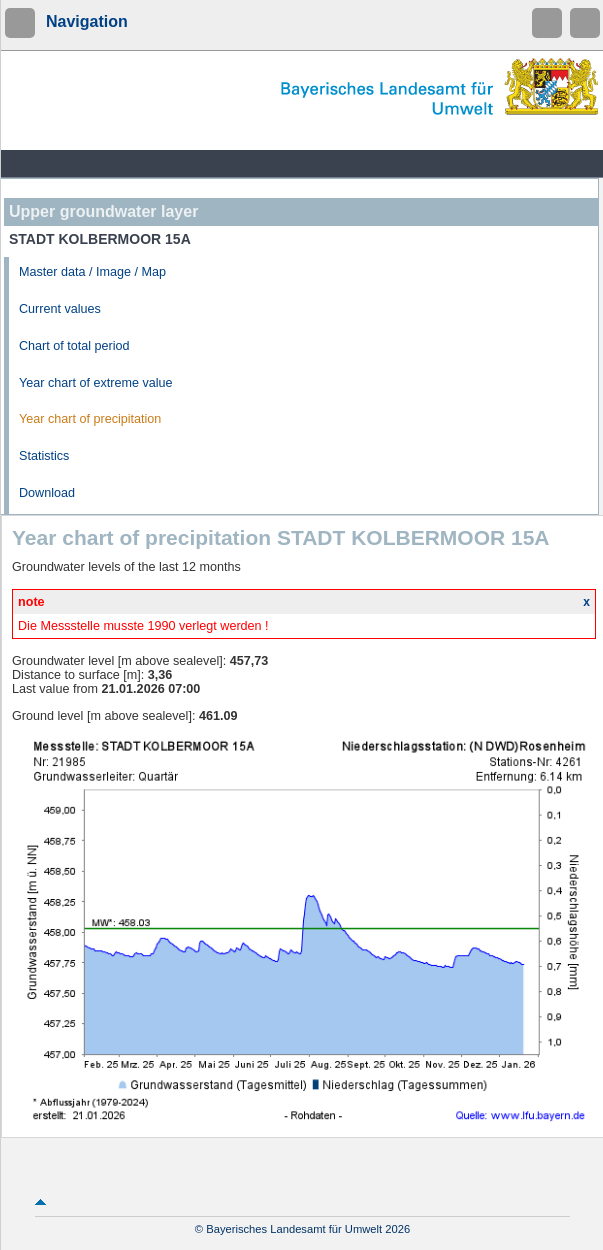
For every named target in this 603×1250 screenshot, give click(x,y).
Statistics (44, 456)
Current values (60, 309)
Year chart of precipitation (90, 419)
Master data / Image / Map (92, 272)
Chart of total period (74, 346)
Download (47, 493)
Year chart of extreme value (96, 383)
